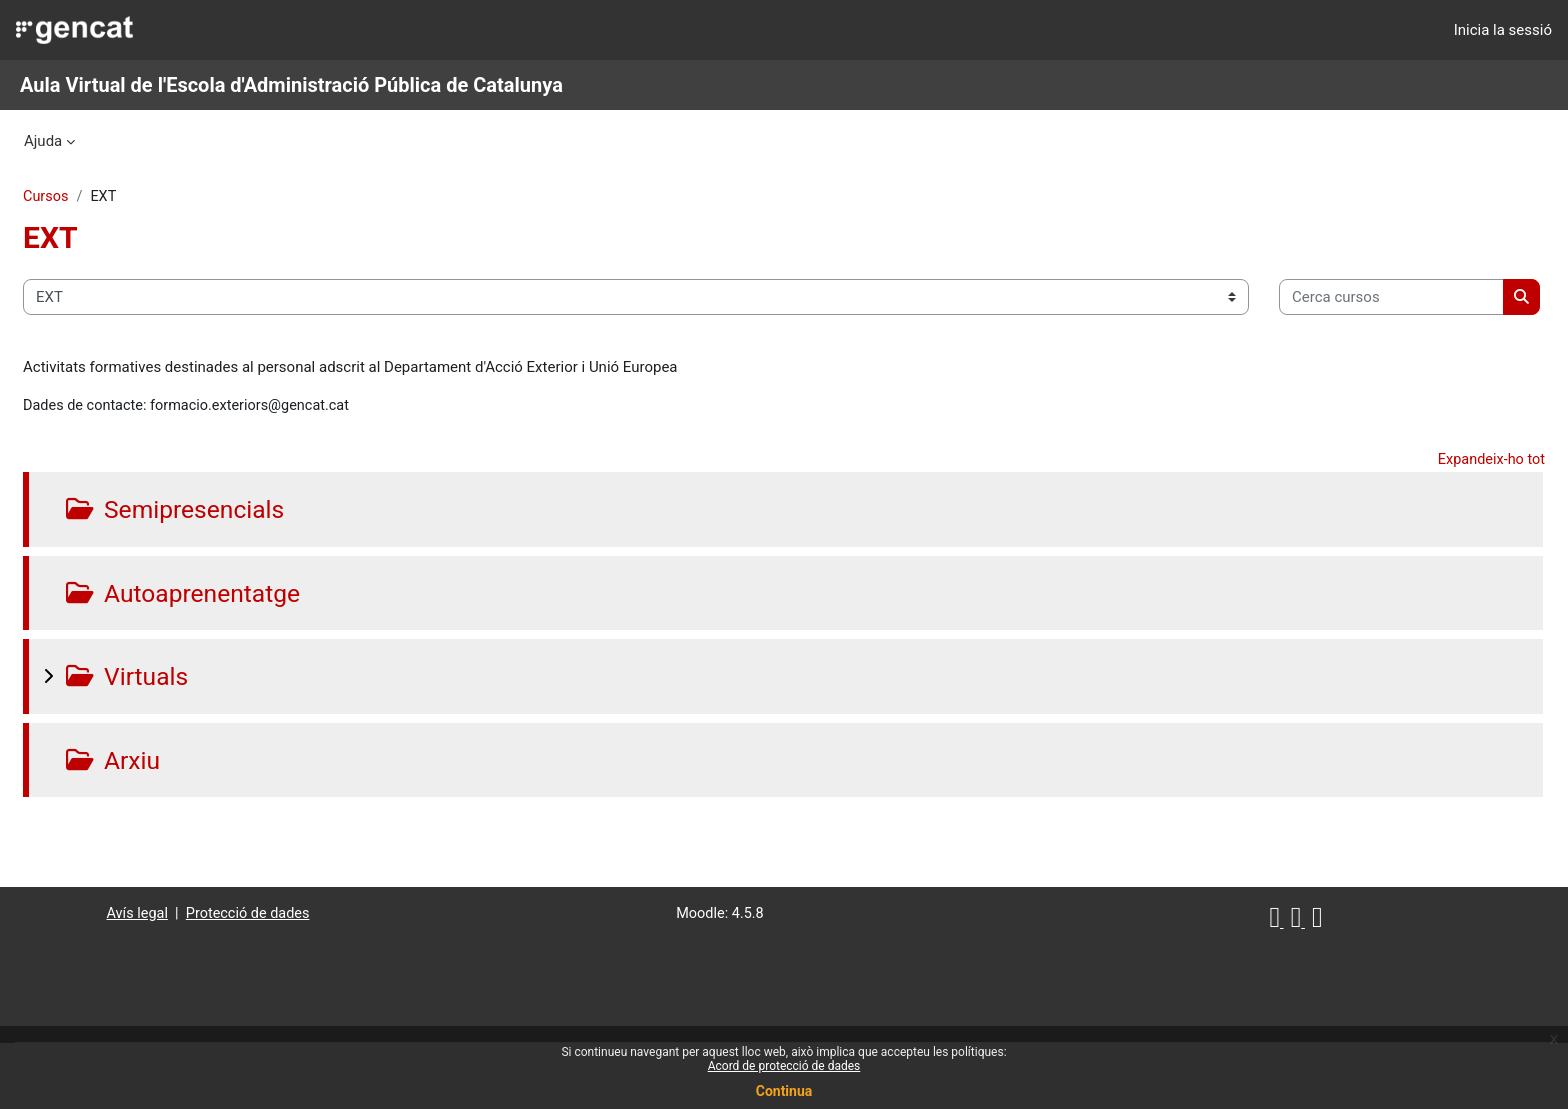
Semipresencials (246, 573)
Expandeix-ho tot (1441, 523)
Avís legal (171, 978)
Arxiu (182, 824)
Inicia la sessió (1503, 30)
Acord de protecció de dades (784, 1066)
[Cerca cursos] (183, 359)
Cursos (94, 197)
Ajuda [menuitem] (43, 141)
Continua (784, 1091)
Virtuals (196, 740)
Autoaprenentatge (254, 657)
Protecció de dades (285, 978)
